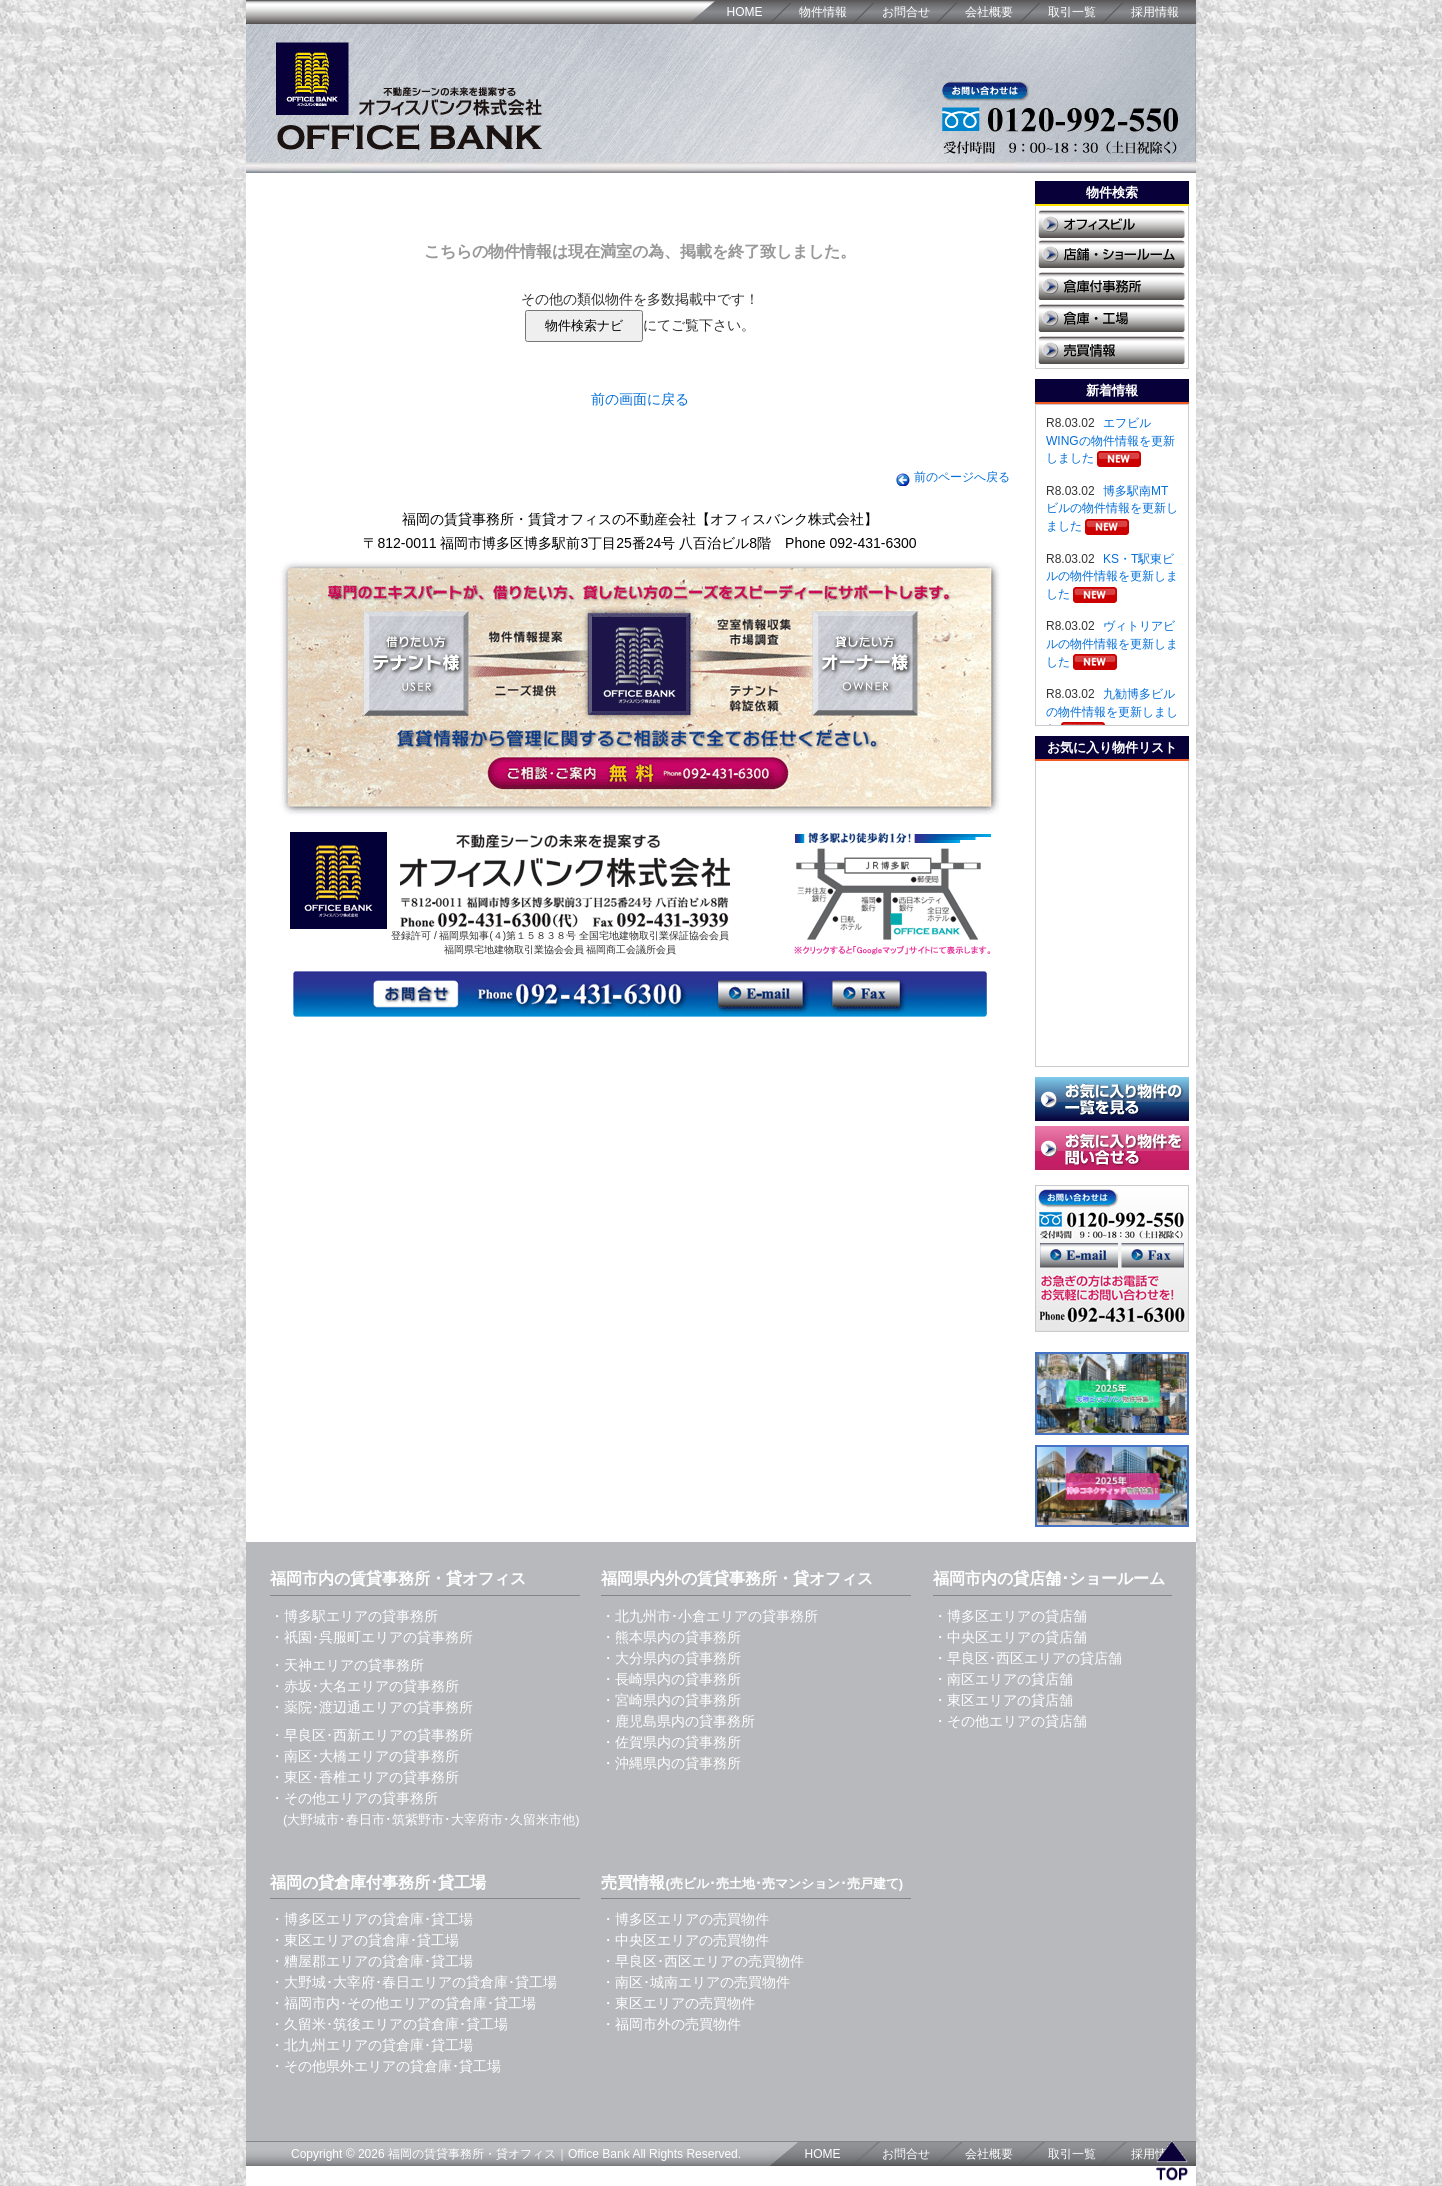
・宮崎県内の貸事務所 (671, 1700)
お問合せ (906, 12)
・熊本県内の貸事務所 (671, 1637)
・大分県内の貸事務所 (671, 1658)
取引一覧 (1072, 12)
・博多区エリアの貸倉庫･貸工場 (371, 1919)
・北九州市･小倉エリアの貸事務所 (709, 1616)
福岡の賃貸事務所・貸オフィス (472, 2154)
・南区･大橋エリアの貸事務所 (364, 1756)
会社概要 (989, 12)
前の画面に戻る (640, 399)
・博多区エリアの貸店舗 (1010, 1616)
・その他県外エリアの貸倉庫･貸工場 (385, 2066)
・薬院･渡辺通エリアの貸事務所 (371, 1707)
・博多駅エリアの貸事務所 (354, 1616)
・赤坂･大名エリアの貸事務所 (364, 1686)
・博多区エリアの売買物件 (685, 1919)
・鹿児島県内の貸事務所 (678, 1721)
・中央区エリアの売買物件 (685, 1940)
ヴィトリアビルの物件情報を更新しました (1112, 643)
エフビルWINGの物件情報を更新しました (1110, 440)
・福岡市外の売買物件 (671, 2024)
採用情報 (1155, 12)
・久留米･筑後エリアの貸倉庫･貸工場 (389, 2024)
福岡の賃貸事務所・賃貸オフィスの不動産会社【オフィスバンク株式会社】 (640, 519)
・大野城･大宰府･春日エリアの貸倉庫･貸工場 (413, 1982)
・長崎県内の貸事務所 (671, 1679)
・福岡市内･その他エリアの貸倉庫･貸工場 (403, 2003)
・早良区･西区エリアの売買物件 (702, 1961)
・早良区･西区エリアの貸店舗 (1027, 1658)
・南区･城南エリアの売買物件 (695, 1982)
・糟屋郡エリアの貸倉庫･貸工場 (371, 1961)
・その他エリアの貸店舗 (1010, 1721)
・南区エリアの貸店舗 (1003, 1679)
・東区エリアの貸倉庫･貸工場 (364, 1940)
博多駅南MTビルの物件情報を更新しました (1112, 508)
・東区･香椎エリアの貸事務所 (364, 1777)
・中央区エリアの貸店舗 (1010, 1637)
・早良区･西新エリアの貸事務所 (371, 1735)
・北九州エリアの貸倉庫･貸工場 (371, 2045)
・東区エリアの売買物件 (678, 2003)
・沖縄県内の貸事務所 (671, 1763)
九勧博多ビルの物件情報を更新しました (1112, 711)
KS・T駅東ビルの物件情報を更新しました (1112, 576)
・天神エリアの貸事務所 (347, 1665)
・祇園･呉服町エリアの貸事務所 (371, 1637)
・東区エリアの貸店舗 (1003, 1700)
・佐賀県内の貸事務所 (671, 1742)
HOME (745, 12)
